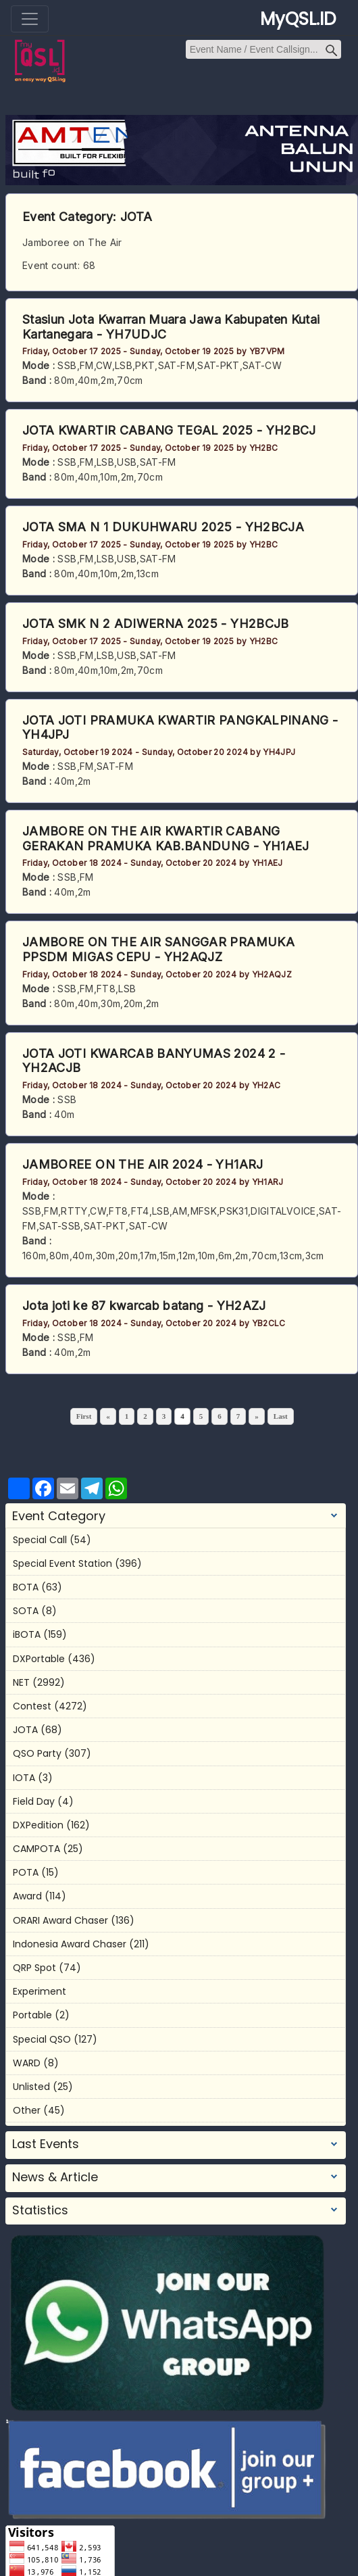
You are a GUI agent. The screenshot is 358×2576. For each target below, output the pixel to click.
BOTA (26, 1587)
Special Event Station (62, 1563)
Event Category (58, 1516)
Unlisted (31, 2086)
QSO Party (37, 1753)
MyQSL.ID (298, 19)
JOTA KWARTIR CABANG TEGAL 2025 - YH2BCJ (169, 430)
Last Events (45, 2144)
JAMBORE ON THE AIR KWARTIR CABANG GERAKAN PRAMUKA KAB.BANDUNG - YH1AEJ (165, 838)
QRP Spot (34, 1967)
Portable (32, 2015)
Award (27, 1896)
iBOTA (27, 1634)
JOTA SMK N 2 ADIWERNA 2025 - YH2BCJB (155, 623)
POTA (26, 1872)
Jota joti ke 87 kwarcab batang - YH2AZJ (144, 1305)
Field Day (34, 1801)
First (84, 1416)
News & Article (55, 2177)
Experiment (39, 1991)
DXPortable (39, 1659)
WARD (27, 2063)
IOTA (24, 1777)
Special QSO (42, 2039)
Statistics (40, 2210)
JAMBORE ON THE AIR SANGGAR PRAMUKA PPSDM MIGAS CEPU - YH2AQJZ (158, 949)
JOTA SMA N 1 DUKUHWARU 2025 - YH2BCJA (163, 527)
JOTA (136, 217)
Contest (32, 1706)
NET (21, 1682)
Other (27, 2110)
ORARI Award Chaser (60, 1920)
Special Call (40, 1540)
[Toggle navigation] (30, 18)
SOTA (26, 1611)
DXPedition (38, 1825)
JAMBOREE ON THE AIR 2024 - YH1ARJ (142, 1164)
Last (281, 1416)
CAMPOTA (36, 1848)
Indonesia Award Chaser (69, 1944)
